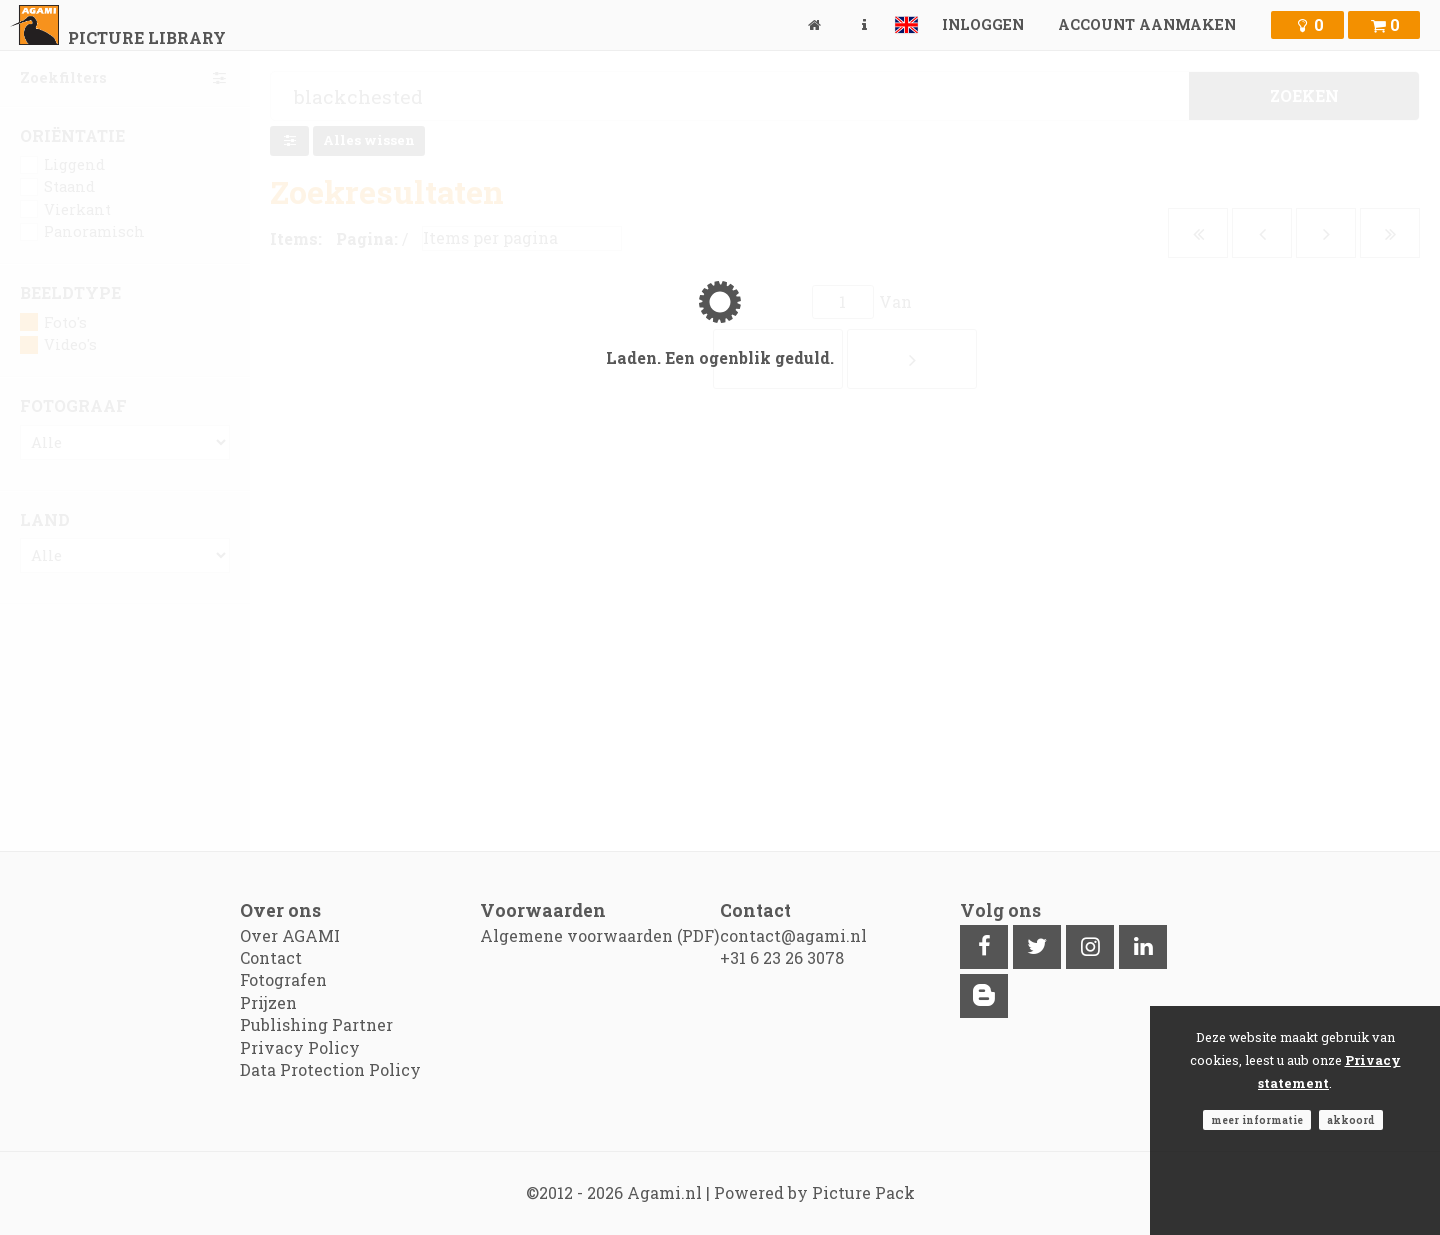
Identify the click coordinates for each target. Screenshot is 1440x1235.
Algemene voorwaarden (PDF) (599, 935)
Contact (271, 957)
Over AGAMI (290, 935)
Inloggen (983, 24)
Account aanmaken (1147, 24)
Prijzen (268, 1002)
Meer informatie (1257, 1120)
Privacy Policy (300, 1047)
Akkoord (1351, 1120)
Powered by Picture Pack (814, 1192)
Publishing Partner (316, 1024)
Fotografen (283, 979)
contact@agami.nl (793, 935)
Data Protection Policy (330, 1069)
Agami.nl (664, 1192)
